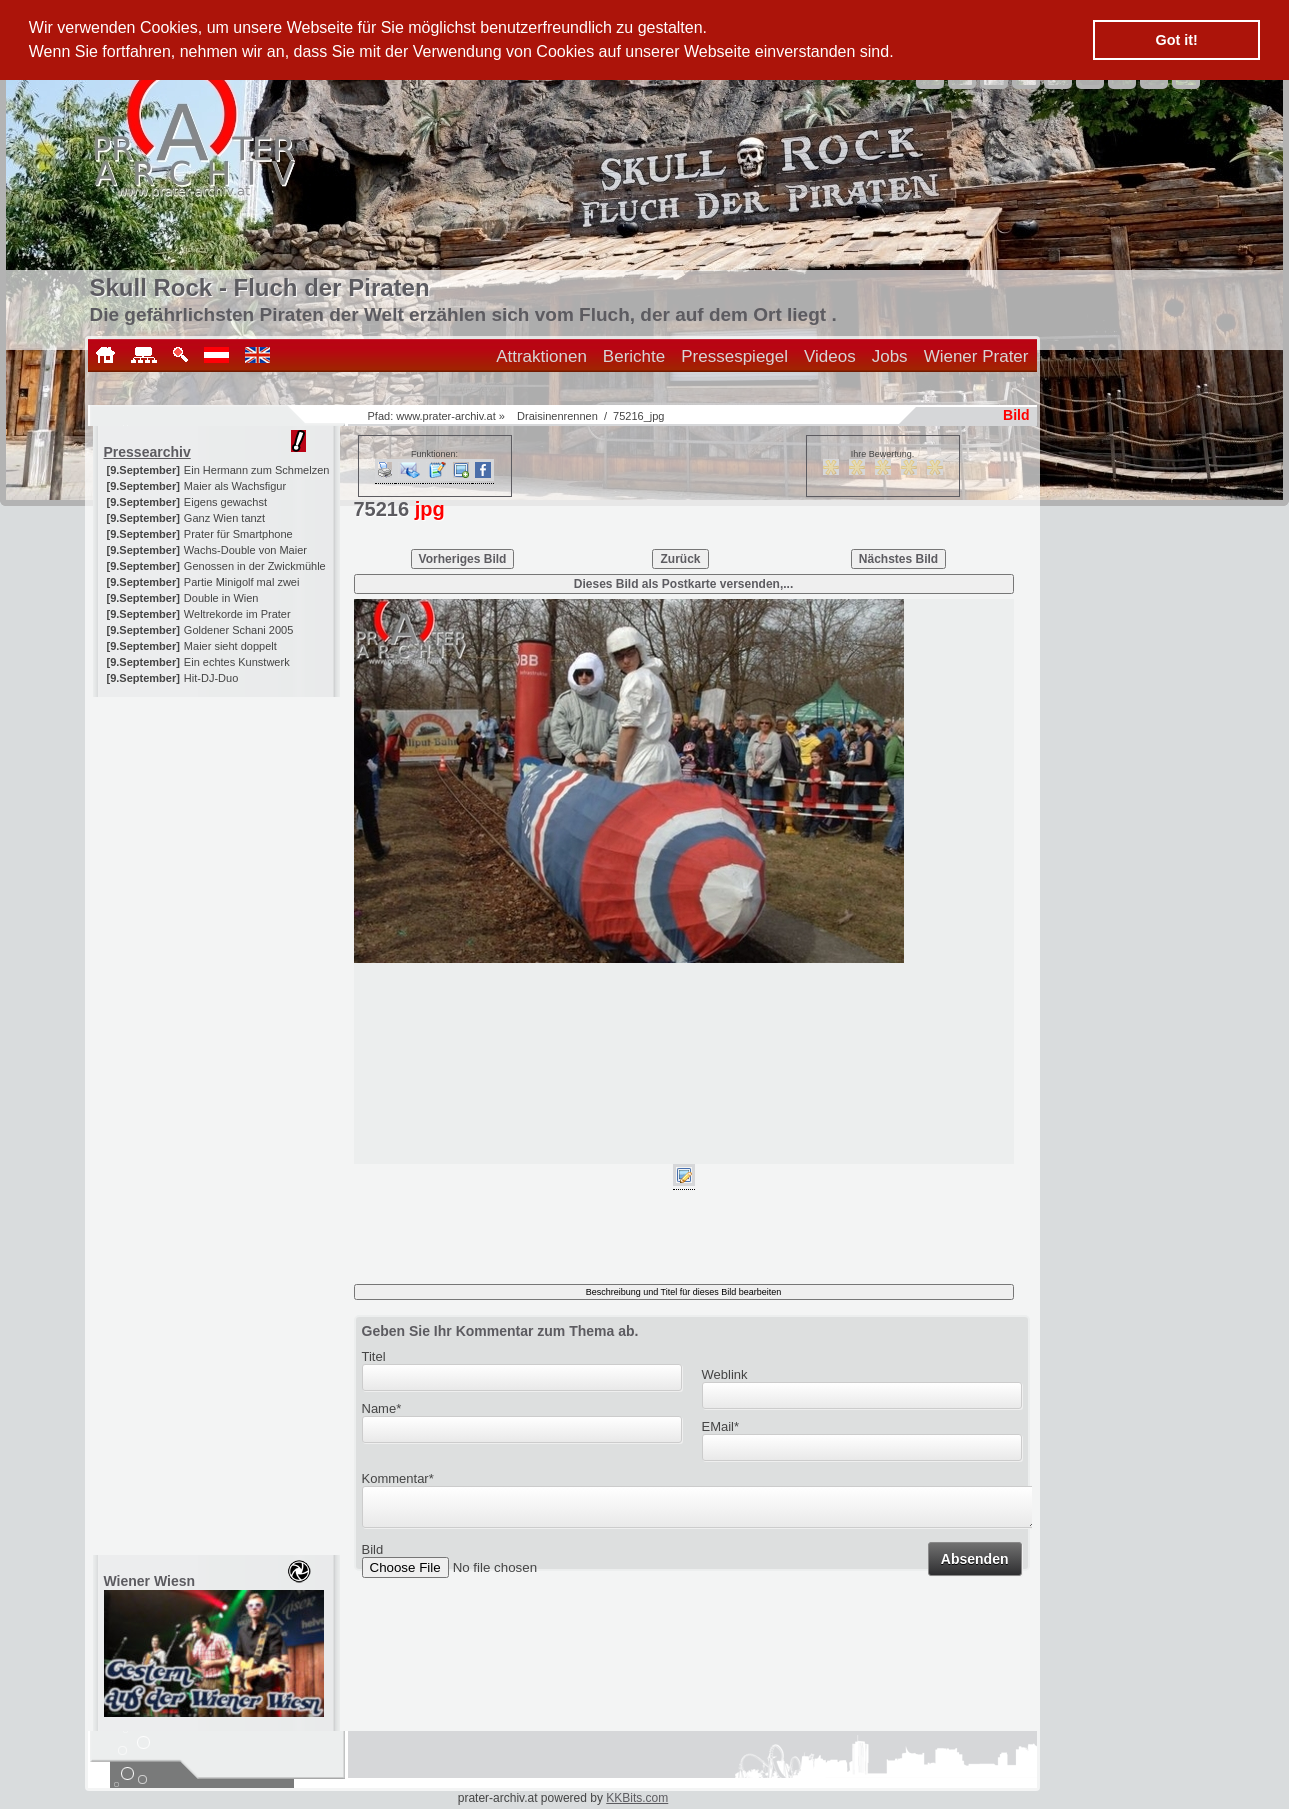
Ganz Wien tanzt (224, 518)
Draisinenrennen (557, 416)
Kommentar (398, 1478)
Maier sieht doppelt (230, 646)
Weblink (725, 1374)
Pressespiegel (734, 356)
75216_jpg (638, 416)
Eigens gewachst (225, 502)
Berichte (634, 356)
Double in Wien (221, 598)
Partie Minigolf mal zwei (242, 582)
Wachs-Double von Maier (245, 550)
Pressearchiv (147, 452)
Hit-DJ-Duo (211, 678)
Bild (373, 1555)
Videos (830, 356)
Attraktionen (541, 356)
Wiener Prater (976, 356)
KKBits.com (637, 1798)
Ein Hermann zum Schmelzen (257, 470)
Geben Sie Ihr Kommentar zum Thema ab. (500, 1331)
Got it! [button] (1177, 40)
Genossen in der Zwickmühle (255, 566)
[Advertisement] (218, 822)
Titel (374, 1356)
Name (382, 1408)
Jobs (890, 356)
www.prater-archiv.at (445, 416)
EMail (721, 1426)
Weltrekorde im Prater (237, 614)
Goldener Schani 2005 (238, 630)
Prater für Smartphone (238, 534)
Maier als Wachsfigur (235, 486)
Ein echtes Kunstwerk (237, 662)
